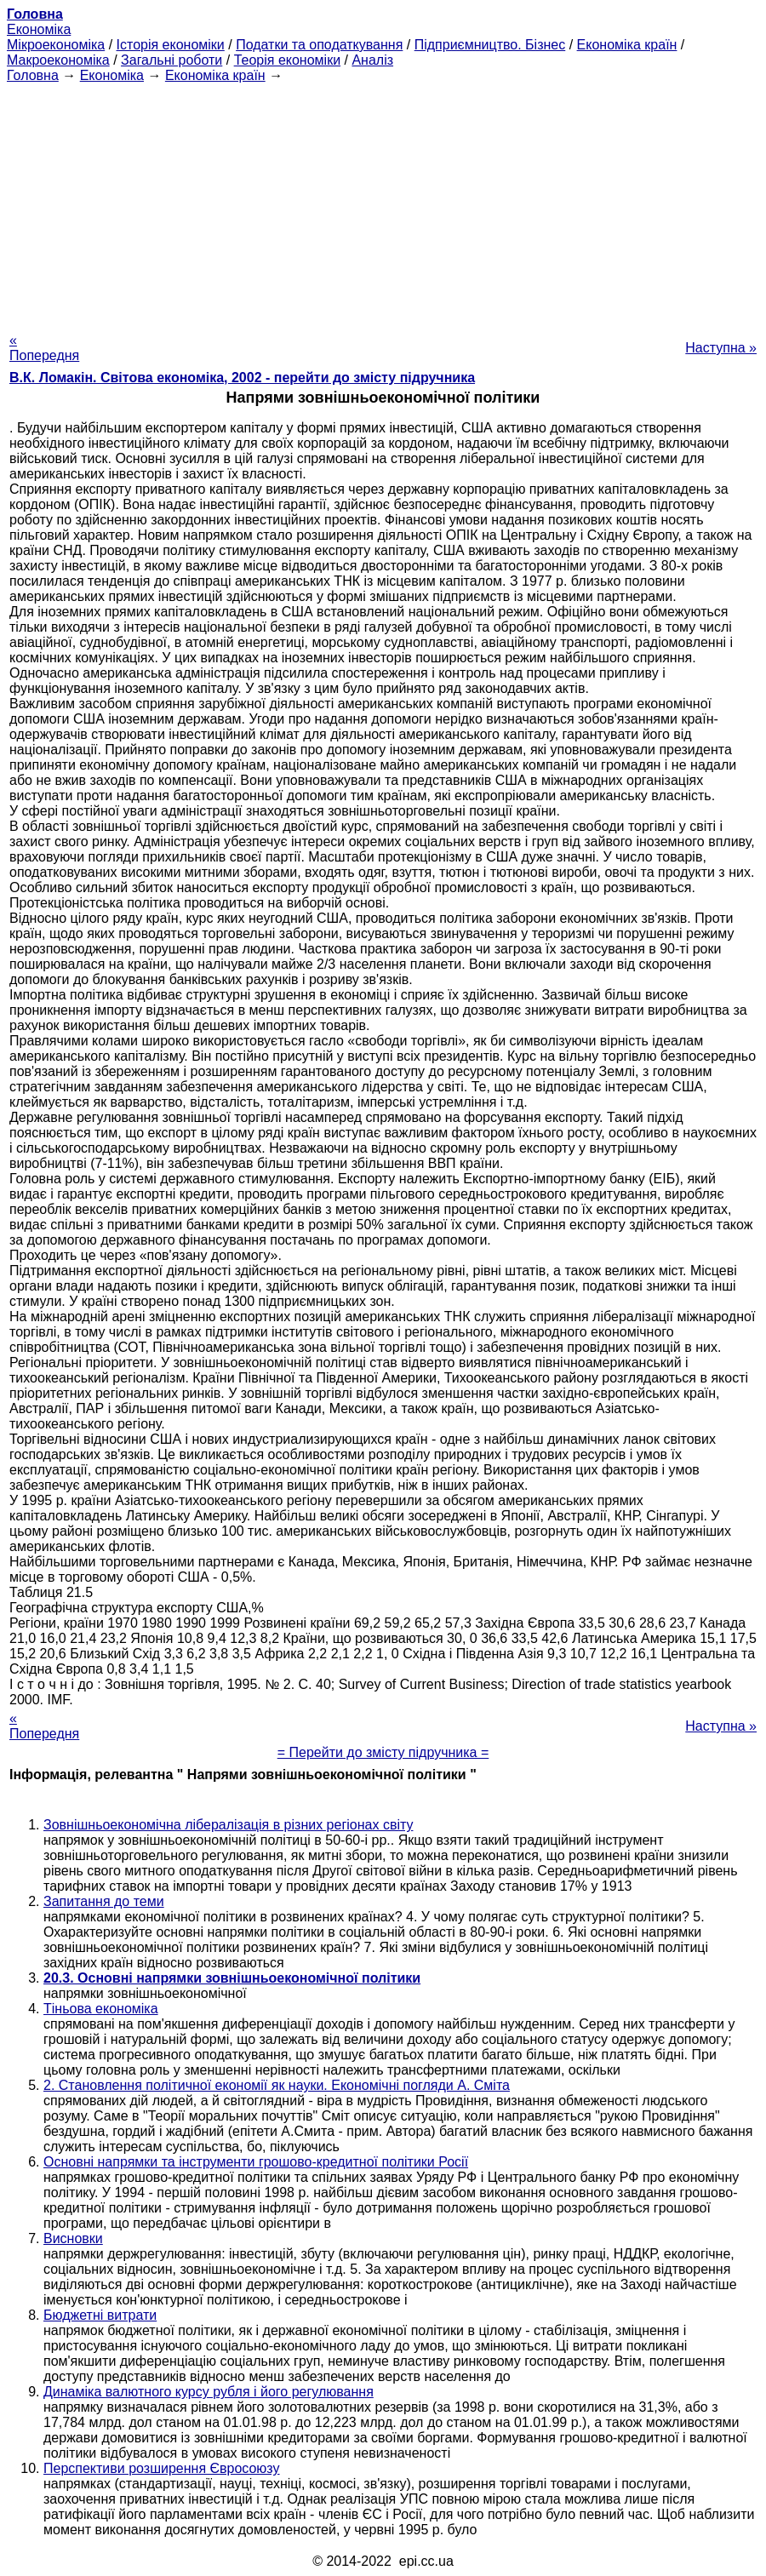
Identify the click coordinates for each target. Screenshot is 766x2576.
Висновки (73, 2238)
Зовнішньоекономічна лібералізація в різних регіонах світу (228, 1825)
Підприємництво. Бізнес (490, 44)
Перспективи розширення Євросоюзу (161, 2468)
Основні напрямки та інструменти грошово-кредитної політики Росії (255, 2162)
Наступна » (721, 348)
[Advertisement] (383, 202)
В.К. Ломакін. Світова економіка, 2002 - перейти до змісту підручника (242, 377)
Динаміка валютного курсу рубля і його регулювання (208, 2391)
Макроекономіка (58, 60)
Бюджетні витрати (100, 2315)
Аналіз (372, 60)
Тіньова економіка (100, 2008)
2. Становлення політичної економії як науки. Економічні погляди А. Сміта (276, 2085)
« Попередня (44, 348)
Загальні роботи (171, 60)
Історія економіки (171, 44)
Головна (33, 75)
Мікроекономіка (56, 44)
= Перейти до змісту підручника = (383, 1752)
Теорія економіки (287, 60)
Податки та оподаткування (319, 44)
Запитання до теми (103, 1901)
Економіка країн (627, 44)
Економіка (39, 29)
